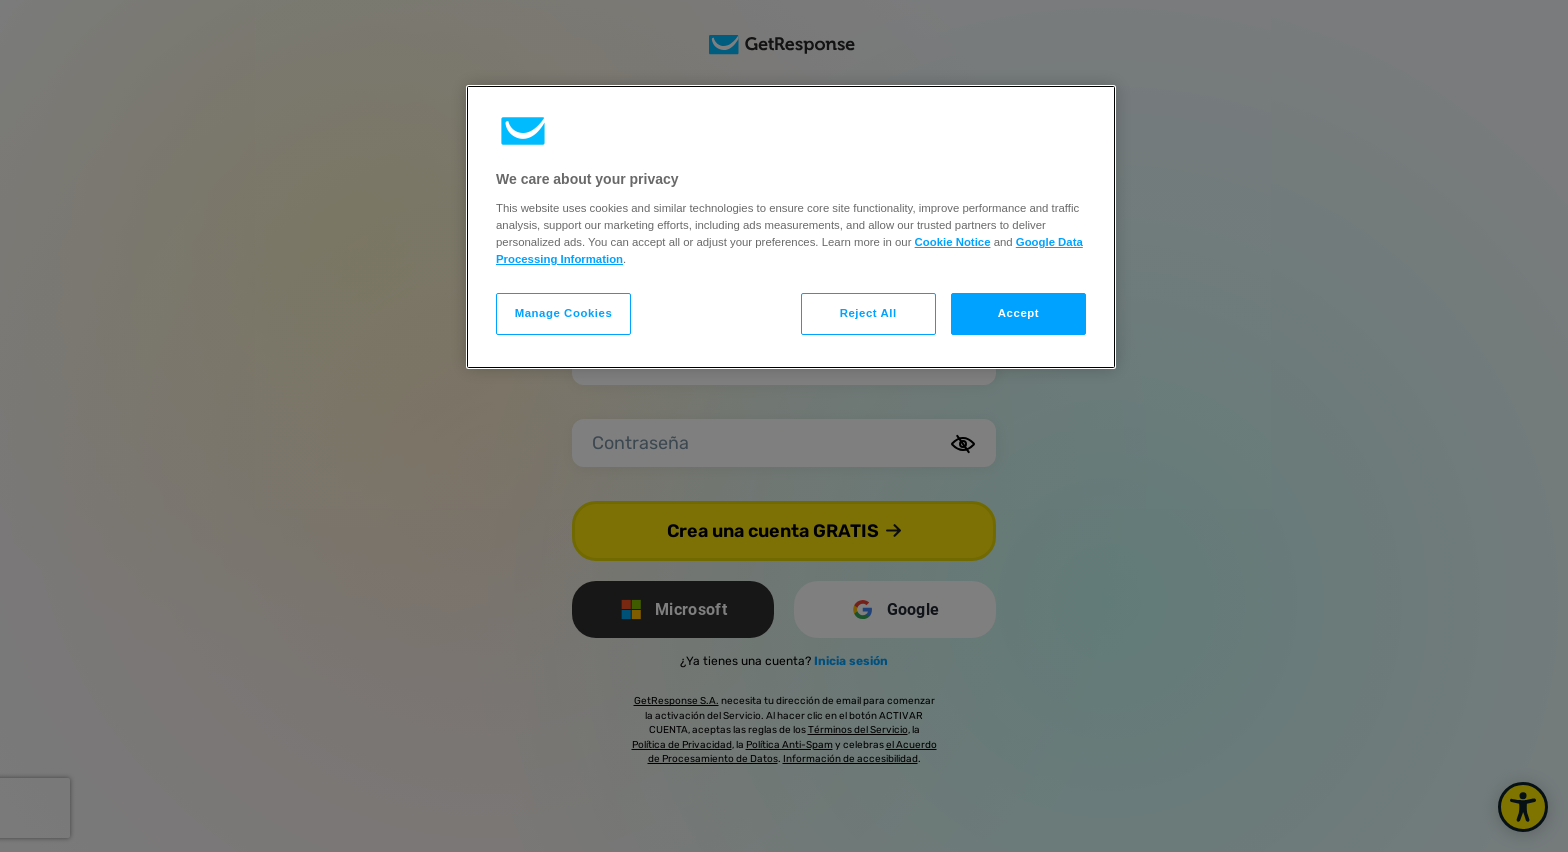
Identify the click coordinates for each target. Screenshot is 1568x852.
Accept (1018, 313)
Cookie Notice (953, 242)
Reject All (868, 313)
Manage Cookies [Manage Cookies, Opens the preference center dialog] (564, 313)
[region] (791, 227)
